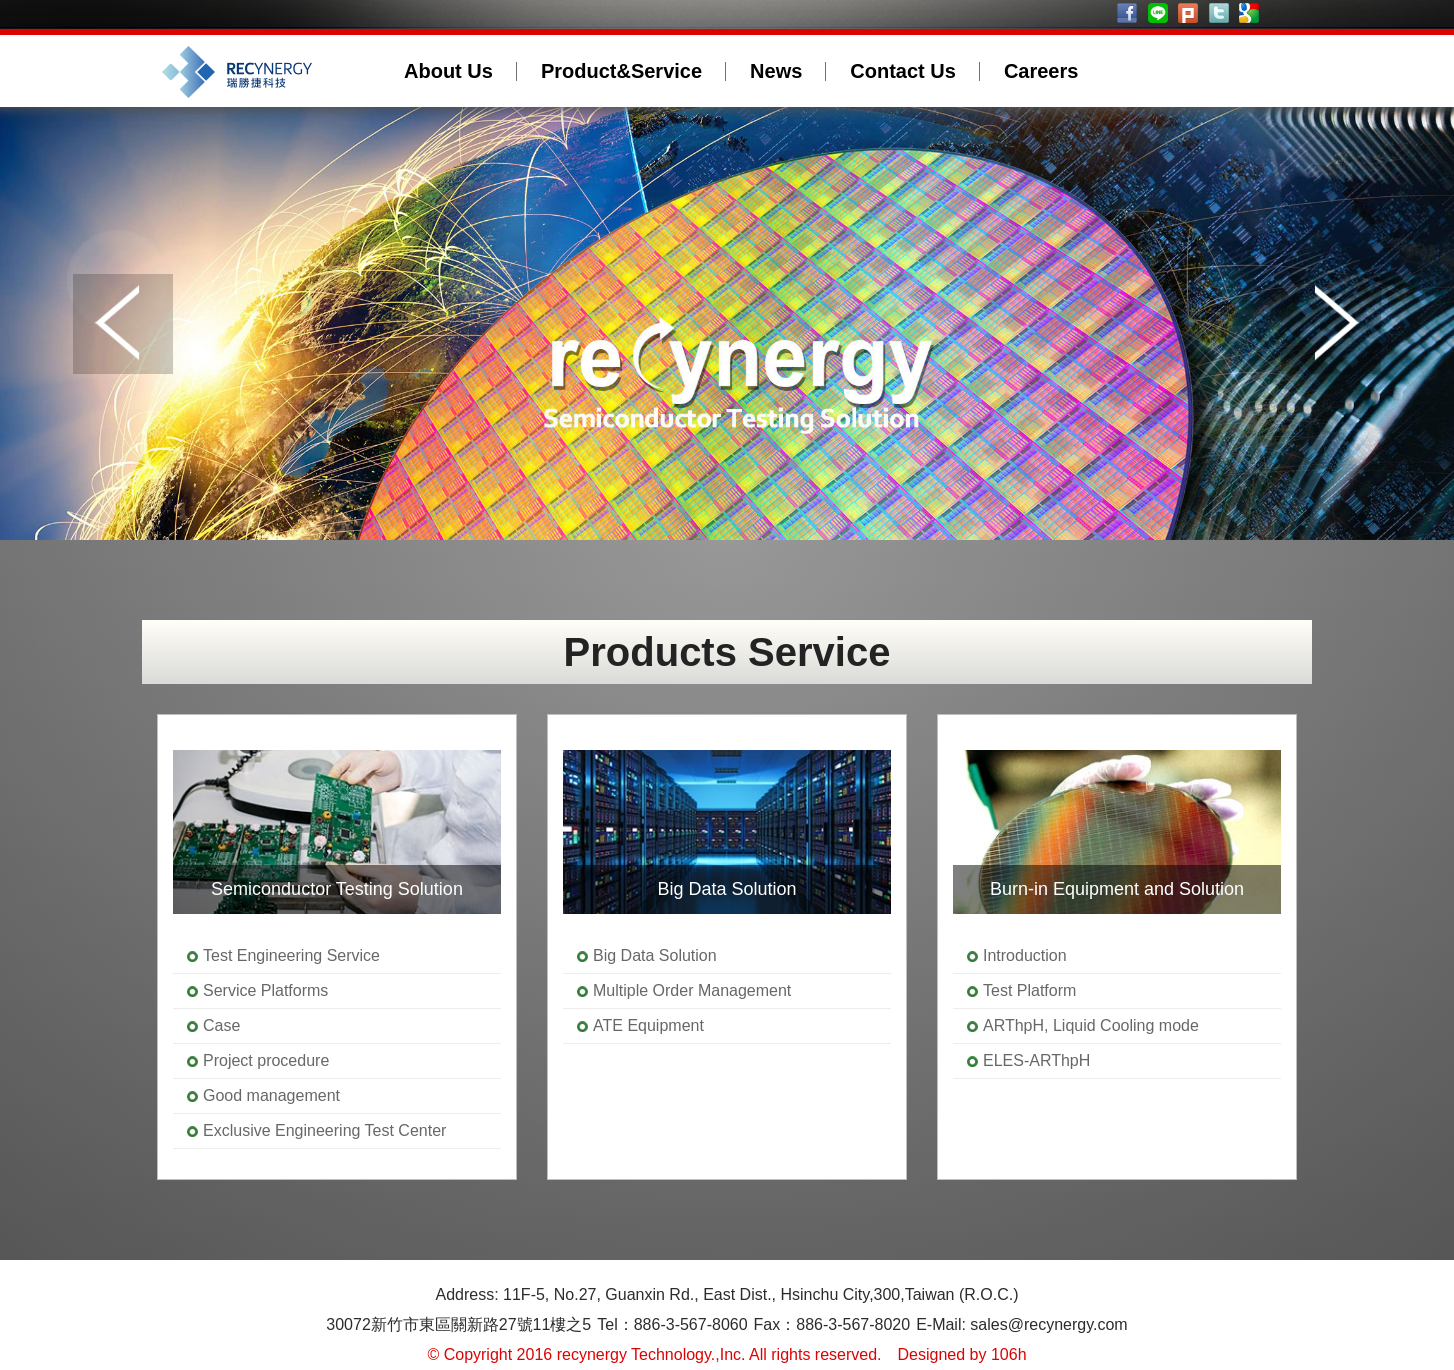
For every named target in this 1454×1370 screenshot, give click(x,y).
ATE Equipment (648, 1025)
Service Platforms (265, 990)
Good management (271, 1095)
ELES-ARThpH (1036, 1060)
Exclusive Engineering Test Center (324, 1130)
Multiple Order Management (692, 990)
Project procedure (266, 1060)
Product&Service (621, 71)
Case (221, 1025)
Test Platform (1029, 990)
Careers (1041, 71)
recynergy (268, 71)
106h (1009, 1354)
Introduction (1025, 955)
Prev (123, 324)
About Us (448, 71)
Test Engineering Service (291, 955)
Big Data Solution (655, 955)
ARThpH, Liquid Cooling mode (1091, 1025)
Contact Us (903, 71)
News (776, 71)
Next (1331, 324)
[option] (337, 947)
